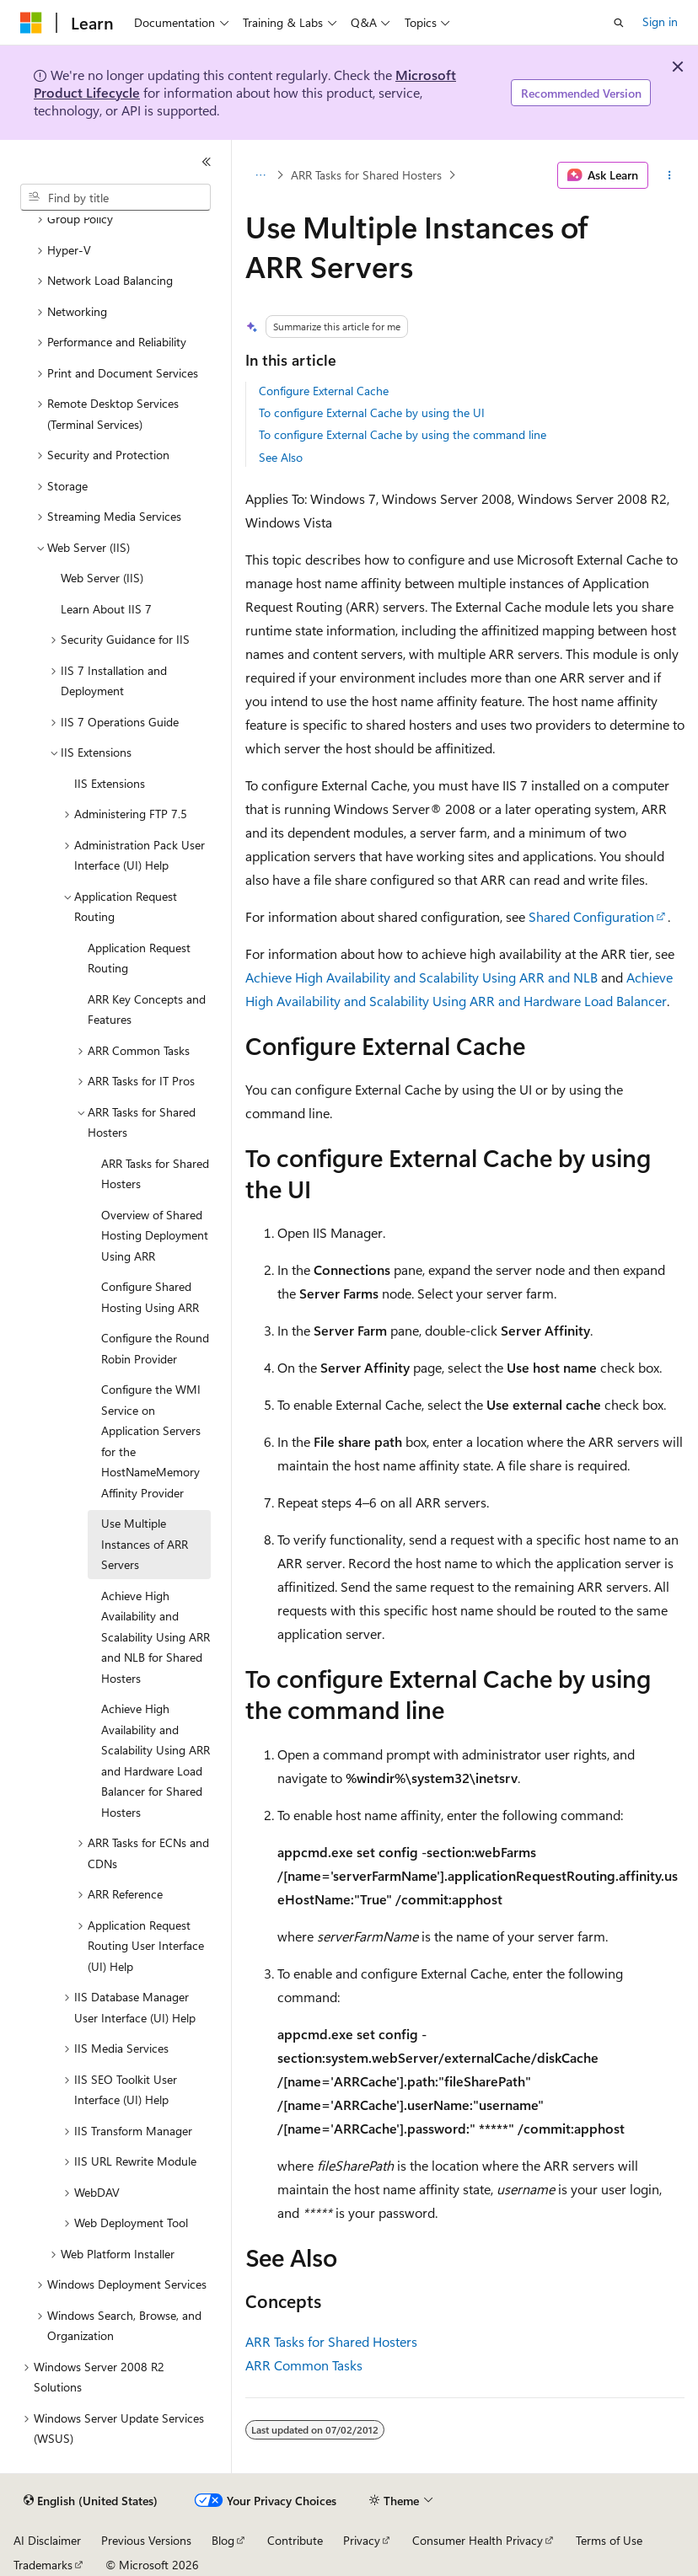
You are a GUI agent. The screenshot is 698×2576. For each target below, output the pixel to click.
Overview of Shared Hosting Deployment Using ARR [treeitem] (154, 1235)
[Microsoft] (31, 23)
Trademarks (42, 2565)
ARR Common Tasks (303, 2365)
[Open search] (619, 23)
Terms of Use (609, 2540)
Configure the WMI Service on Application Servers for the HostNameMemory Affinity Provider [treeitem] (151, 1441)
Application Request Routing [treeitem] (139, 958)
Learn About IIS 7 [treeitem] (106, 609)
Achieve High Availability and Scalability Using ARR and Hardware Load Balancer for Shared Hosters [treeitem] (155, 1760)
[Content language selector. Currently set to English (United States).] (90, 2501)
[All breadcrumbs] (260, 175)
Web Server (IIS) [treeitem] (102, 578)
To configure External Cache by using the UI (372, 412)
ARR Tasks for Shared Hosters (366, 175)
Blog (223, 2540)
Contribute (295, 2540)
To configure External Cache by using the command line (402, 434)
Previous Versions (146, 2540)
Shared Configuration (591, 916)
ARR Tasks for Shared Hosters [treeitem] (155, 1173)
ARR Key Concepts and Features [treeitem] (147, 1009)
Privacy (361, 2540)
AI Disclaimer (47, 2540)
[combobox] (115, 197)
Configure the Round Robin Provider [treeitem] (155, 1348)
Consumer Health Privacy (477, 2540)
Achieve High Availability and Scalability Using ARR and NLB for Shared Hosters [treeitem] (155, 1637)
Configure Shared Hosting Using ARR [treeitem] (150, 1296)
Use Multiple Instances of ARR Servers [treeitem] (144, 1543)
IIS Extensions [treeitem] (109, 783)
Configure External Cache (324, 391)
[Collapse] (206, 162)
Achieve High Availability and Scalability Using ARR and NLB (421, 977)
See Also (281, 457)
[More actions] (670, 175)
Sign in (660, 21)
